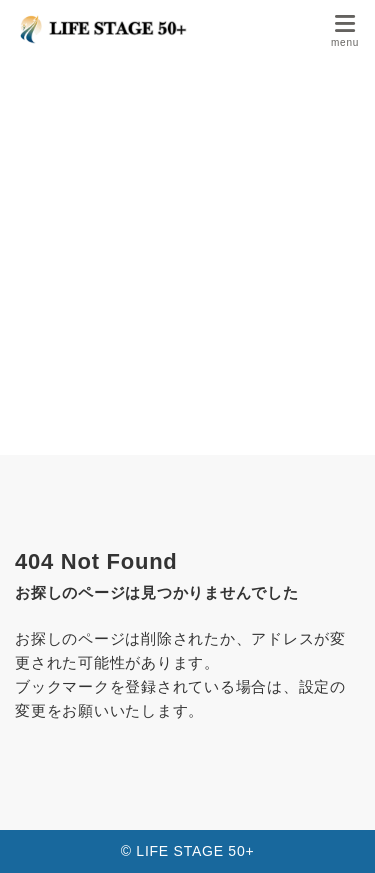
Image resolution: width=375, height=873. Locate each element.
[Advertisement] (187, 257)
